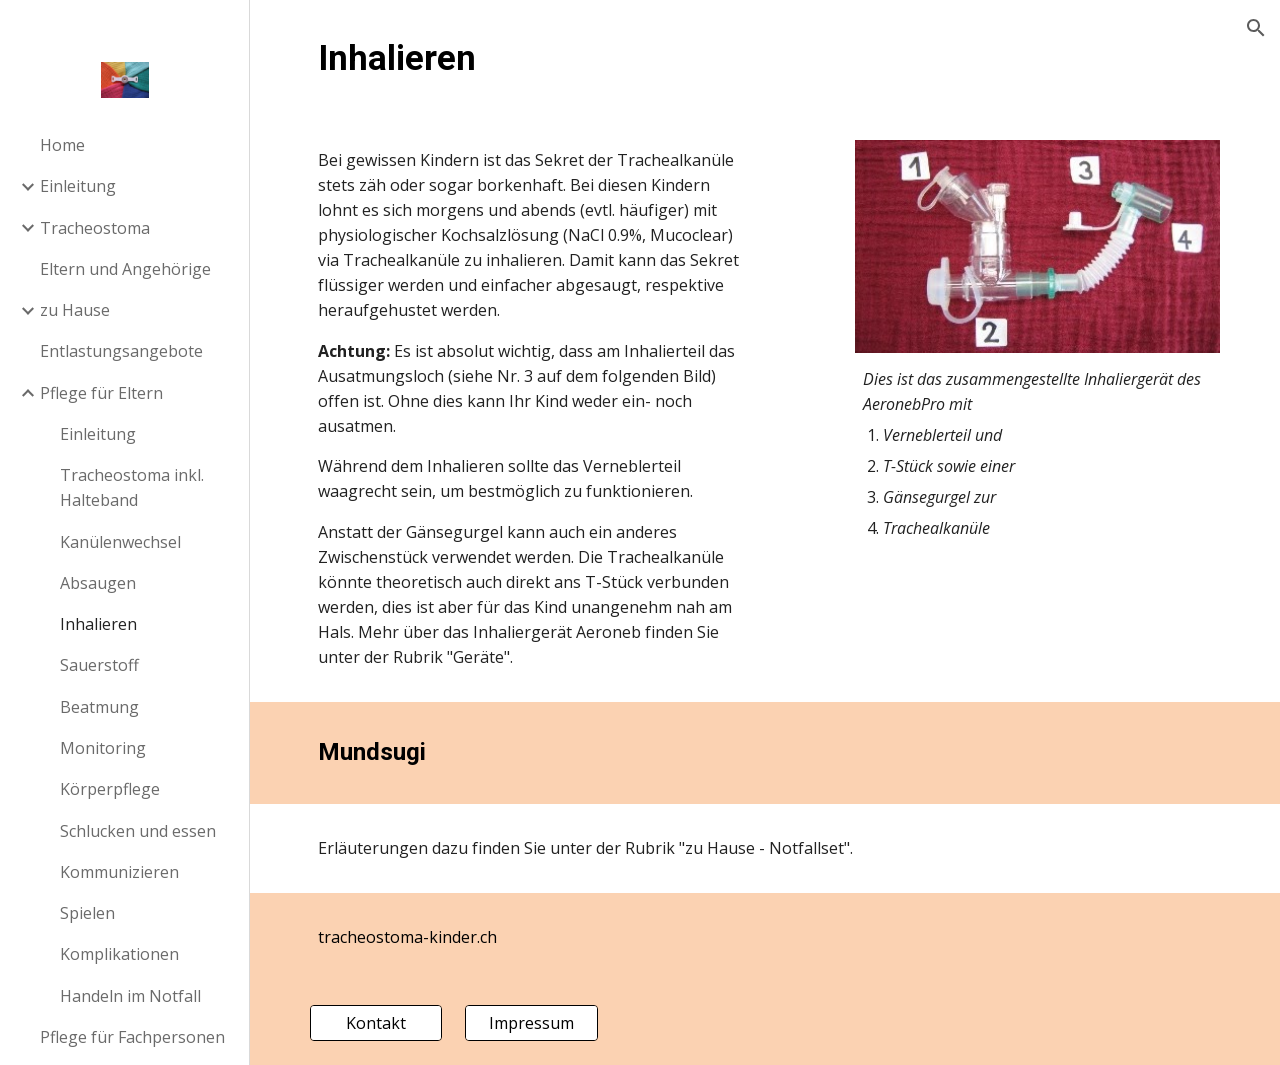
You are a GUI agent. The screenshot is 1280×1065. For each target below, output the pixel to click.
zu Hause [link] (75, 310)
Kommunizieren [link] (119, 872)
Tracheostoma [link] (95, 228)
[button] (1256, 28)
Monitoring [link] (103, 748)
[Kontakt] (376, 1023)
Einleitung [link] (78, 186)
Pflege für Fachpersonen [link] (132, 1037)
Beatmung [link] (99, 707)
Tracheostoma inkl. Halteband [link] (132, 487)
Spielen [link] (87, 913)
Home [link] (62, 145)
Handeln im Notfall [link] (130, 996)
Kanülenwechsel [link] (120, 542)
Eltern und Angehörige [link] (125, 269)
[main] (765, 58)
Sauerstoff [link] (99, 665)
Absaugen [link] (98, 583)
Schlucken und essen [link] (138, 831)
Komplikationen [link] (119, 954)
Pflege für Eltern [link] (101, 393)
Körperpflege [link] (110, 789)
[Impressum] (531, 1023)
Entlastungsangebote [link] (121, 351)
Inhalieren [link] (98, 624)
